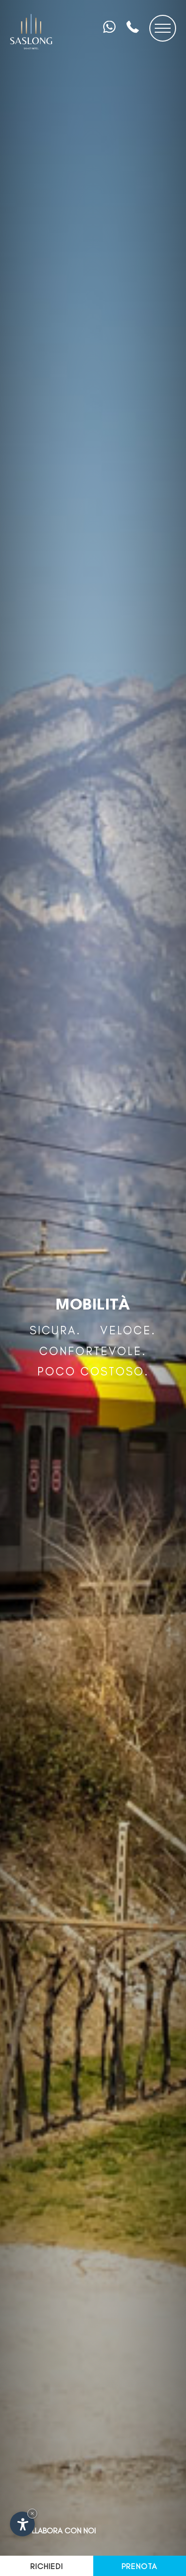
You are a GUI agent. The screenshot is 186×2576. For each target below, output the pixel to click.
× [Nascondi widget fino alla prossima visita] (32, 2513)
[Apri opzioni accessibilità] (22, 2524)
